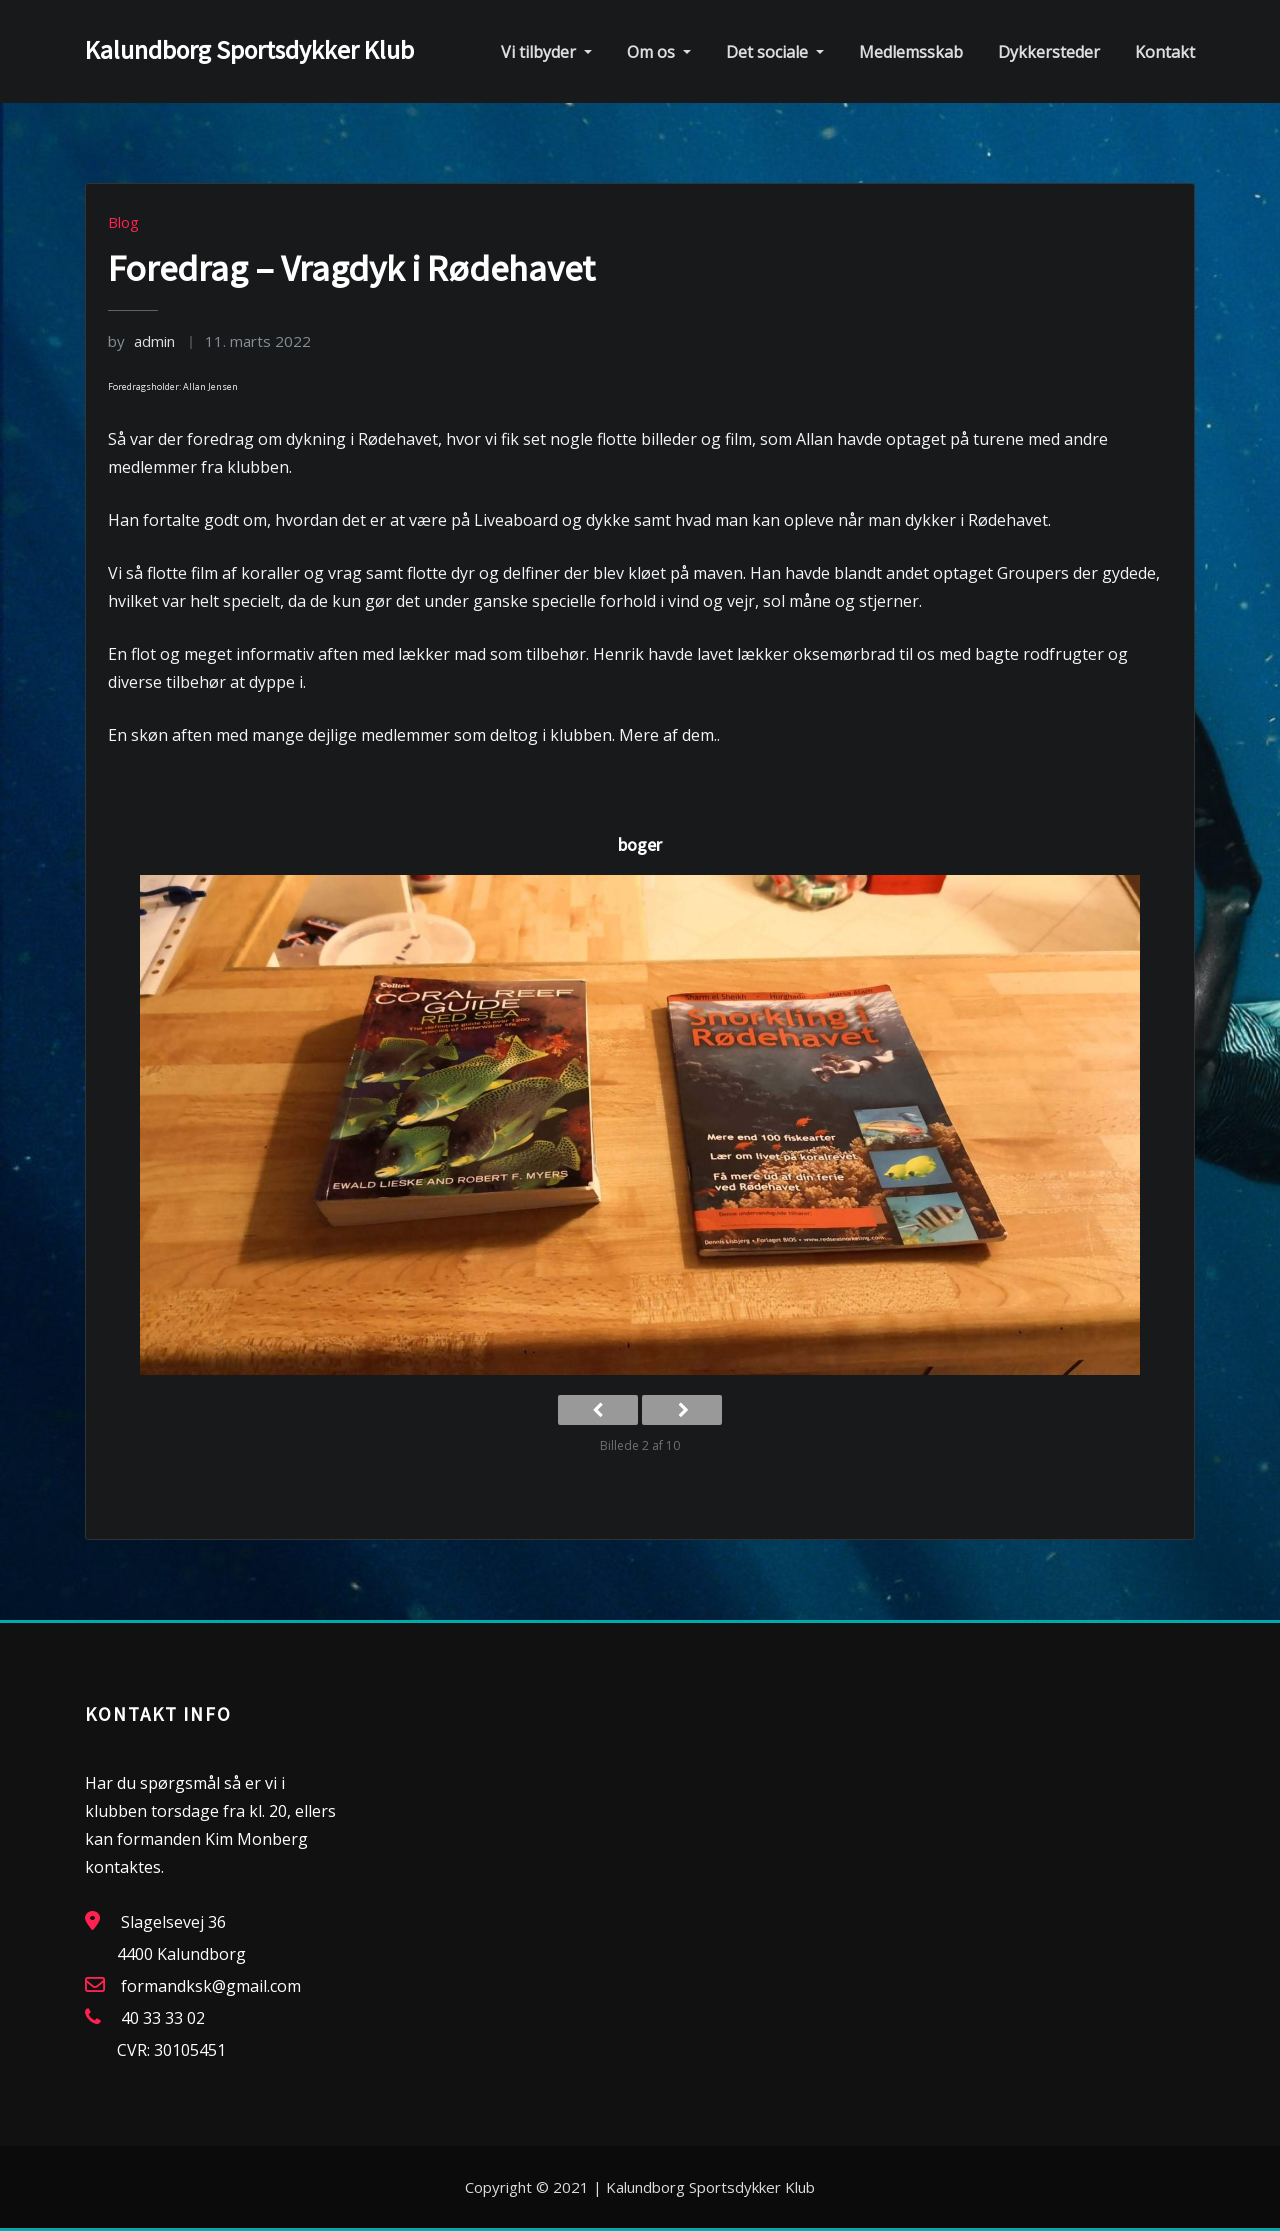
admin (141, 341)
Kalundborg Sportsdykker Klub (249, 50)
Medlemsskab (911, 52)
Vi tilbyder (546, 52)
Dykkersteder (1049, 52)
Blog (123, 222)
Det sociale (775, 52)
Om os (659, 52)
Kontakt (1165, 52)
